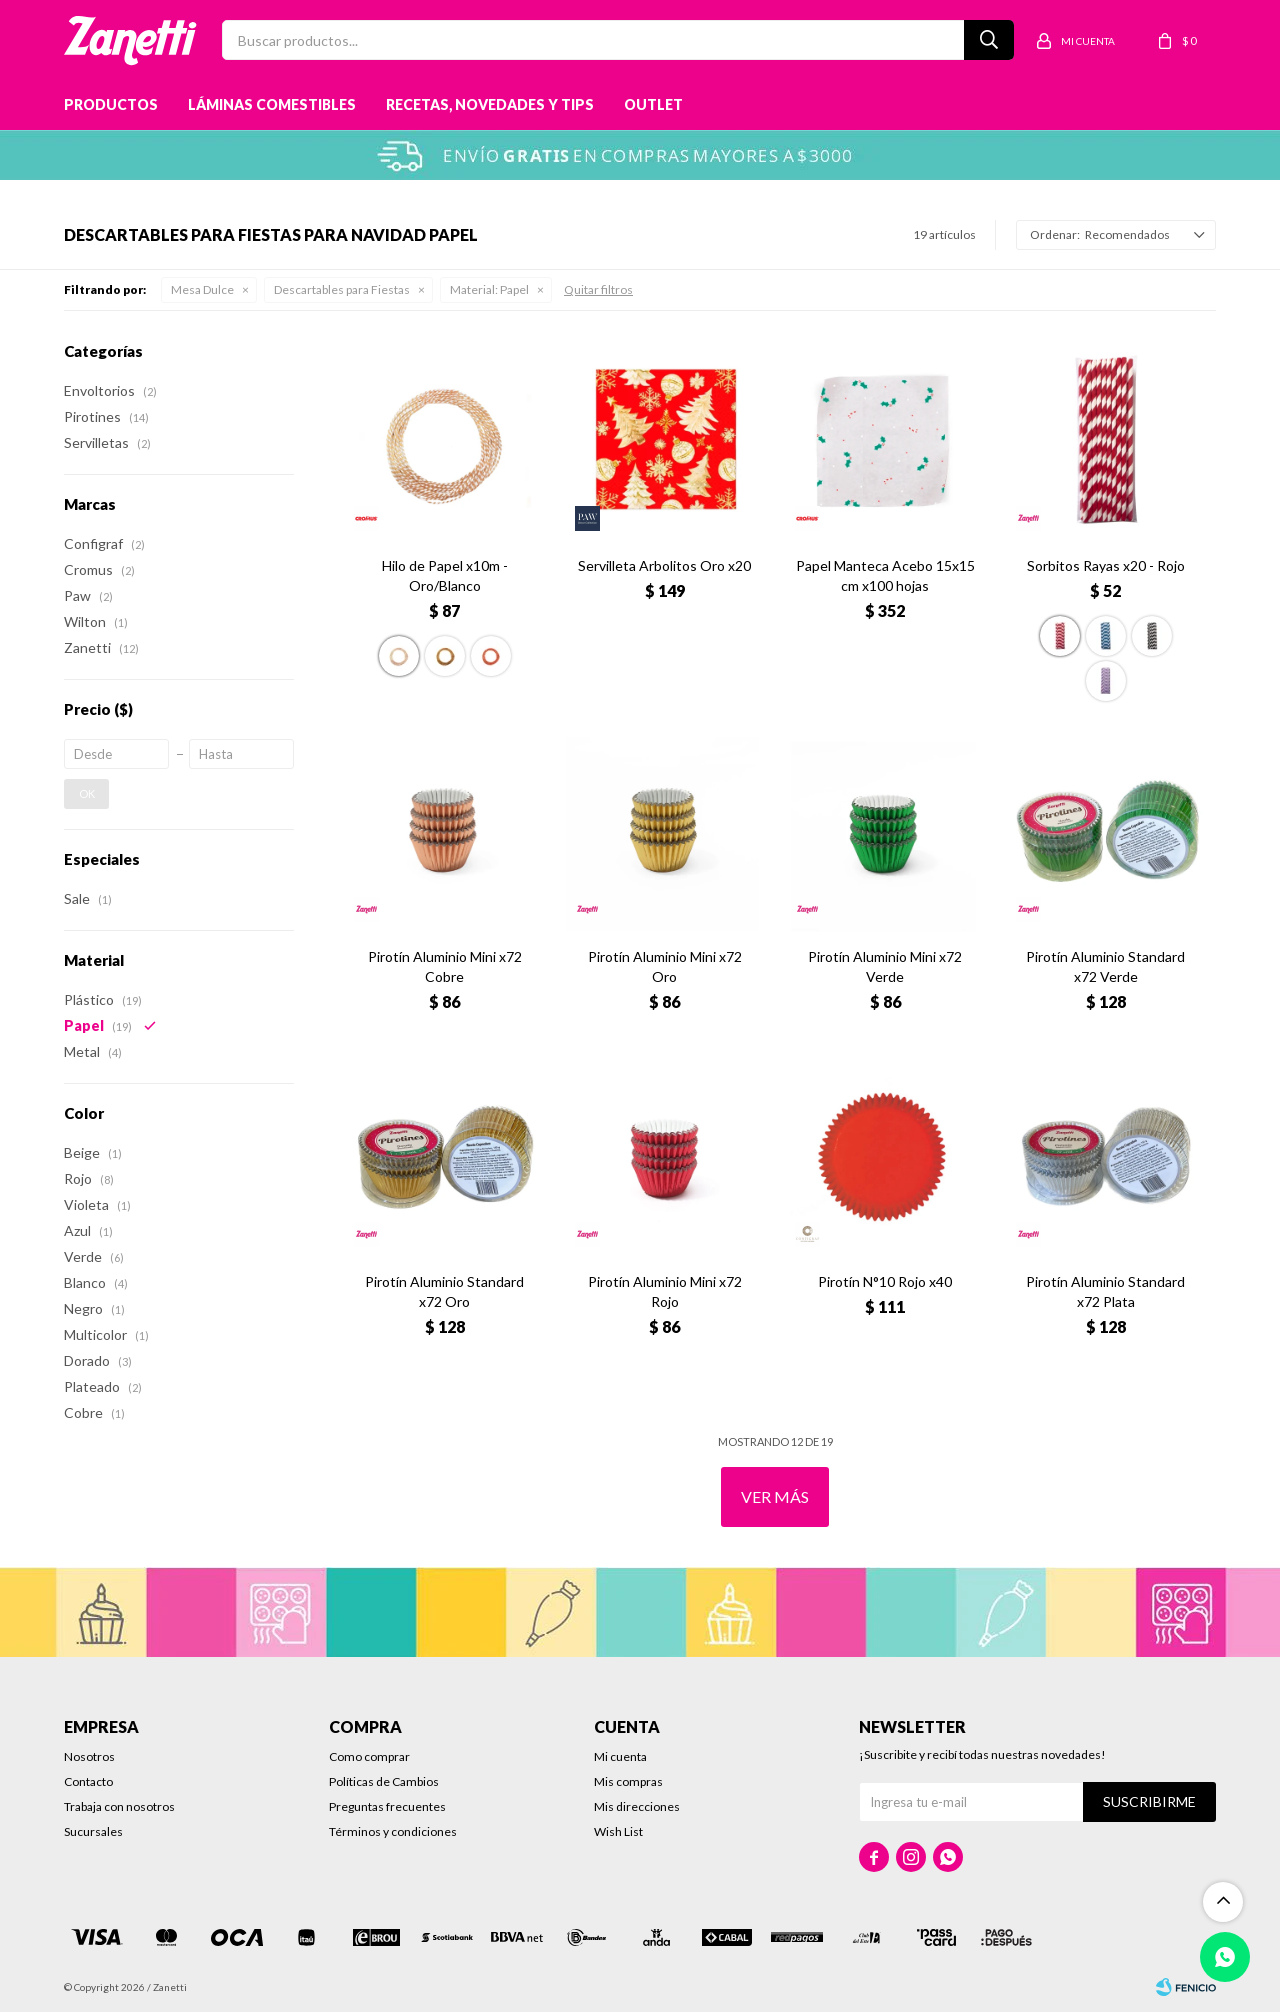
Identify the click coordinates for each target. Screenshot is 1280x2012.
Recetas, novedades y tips (490, 104)
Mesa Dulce (202, 289)
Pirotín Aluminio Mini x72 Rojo (665, 1291)
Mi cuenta (620, 1756)
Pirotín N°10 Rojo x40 (885, 1281)
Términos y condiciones (393, 1831)
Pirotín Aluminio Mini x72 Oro (665, 966)
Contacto (88, 1781)
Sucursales (93, 1831)
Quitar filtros (598, 289)
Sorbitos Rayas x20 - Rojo (1106, 565)
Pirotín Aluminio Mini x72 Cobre (445, 966)
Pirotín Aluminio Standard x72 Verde (1105, 966)
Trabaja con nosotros (119, 1806)
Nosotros (89, 1756)
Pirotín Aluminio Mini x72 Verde (885, 966)
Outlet (653, 104)
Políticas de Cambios (384, 1781)
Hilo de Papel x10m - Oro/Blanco (445, 575)
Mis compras (628, 1781)
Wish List (618, 1831)
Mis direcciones (637, 1806)
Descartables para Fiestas (342, 289)
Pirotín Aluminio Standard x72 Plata (1105, 1291)
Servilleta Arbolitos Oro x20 (664, 565)
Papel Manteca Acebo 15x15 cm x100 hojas (885, 575)
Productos (111, 104)
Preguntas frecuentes (387, 1806)
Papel (489, 289)
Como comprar (369, 1756)
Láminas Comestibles (272, 104)
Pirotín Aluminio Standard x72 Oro (444, 1291)
